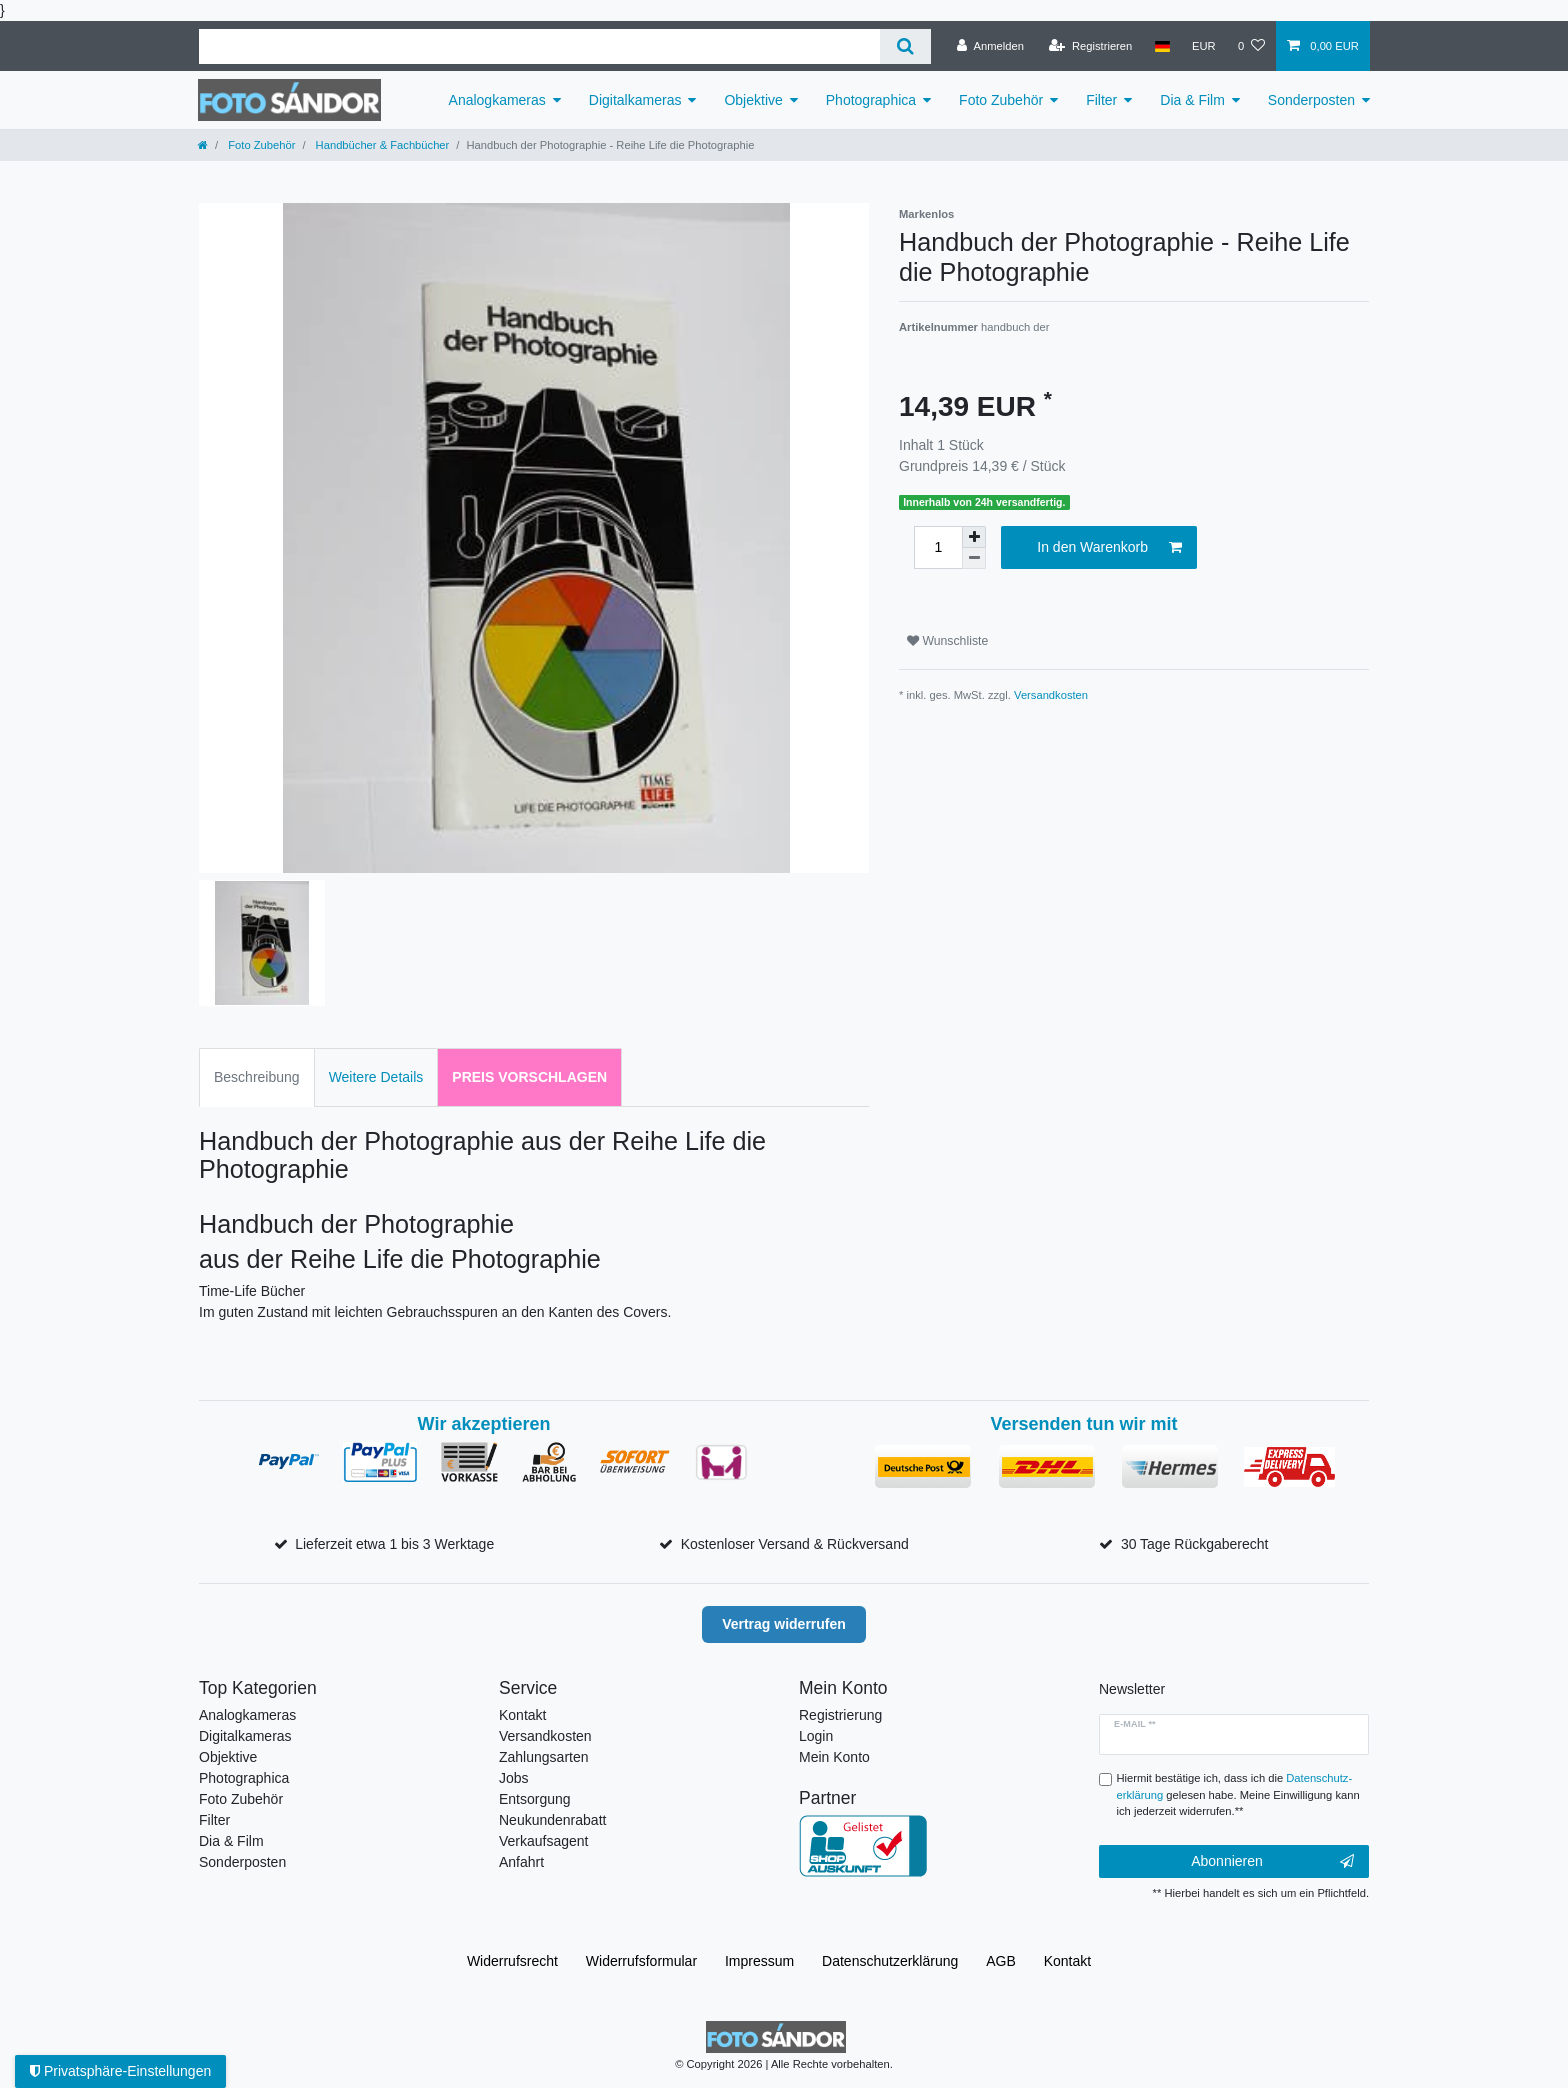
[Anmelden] (990, 46)
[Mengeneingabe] (938, 547)
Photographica (871, 100)
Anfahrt (521, 1862)
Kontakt (522, 1715)
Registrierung (840, 1715)
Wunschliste (947, 641)
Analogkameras (497, 100)
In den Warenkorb (1109, 548)
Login (816, 1736)
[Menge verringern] (974, 558)
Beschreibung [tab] (257, 1077)
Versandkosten (1051, 695)
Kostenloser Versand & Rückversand (795, 1544)
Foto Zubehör (1001, 100)
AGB (1001, 1961)
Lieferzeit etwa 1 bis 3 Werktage (394, 1544)
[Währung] (1204, 46)
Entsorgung (535, 1799)
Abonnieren (1272, 1862)
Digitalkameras (635, 100)
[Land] (1161, 46)
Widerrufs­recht (512, 1961)
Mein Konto (834, 1757)
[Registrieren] (1090, 46)
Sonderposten (1311, 100)
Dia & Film (1192, 100)
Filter (1101, 100)
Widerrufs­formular (641, 1961)
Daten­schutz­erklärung (890, 1961)
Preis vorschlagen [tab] (529, 1077)
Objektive (753, 100)
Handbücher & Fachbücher (381, 145)
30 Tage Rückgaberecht (1195, 1544)
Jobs (514, 1778)
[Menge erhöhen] (974, 537)
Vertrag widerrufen (784, 1624)
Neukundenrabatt (552, 1820)
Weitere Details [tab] (376, 1077)
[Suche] (905, 46)
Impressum (759, 1961)
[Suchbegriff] (539, 46)
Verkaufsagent (544, 1841)
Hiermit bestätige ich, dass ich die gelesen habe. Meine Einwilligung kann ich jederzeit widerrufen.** (1238, 1795)
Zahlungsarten (544, 1757)
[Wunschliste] (1251, 46)
